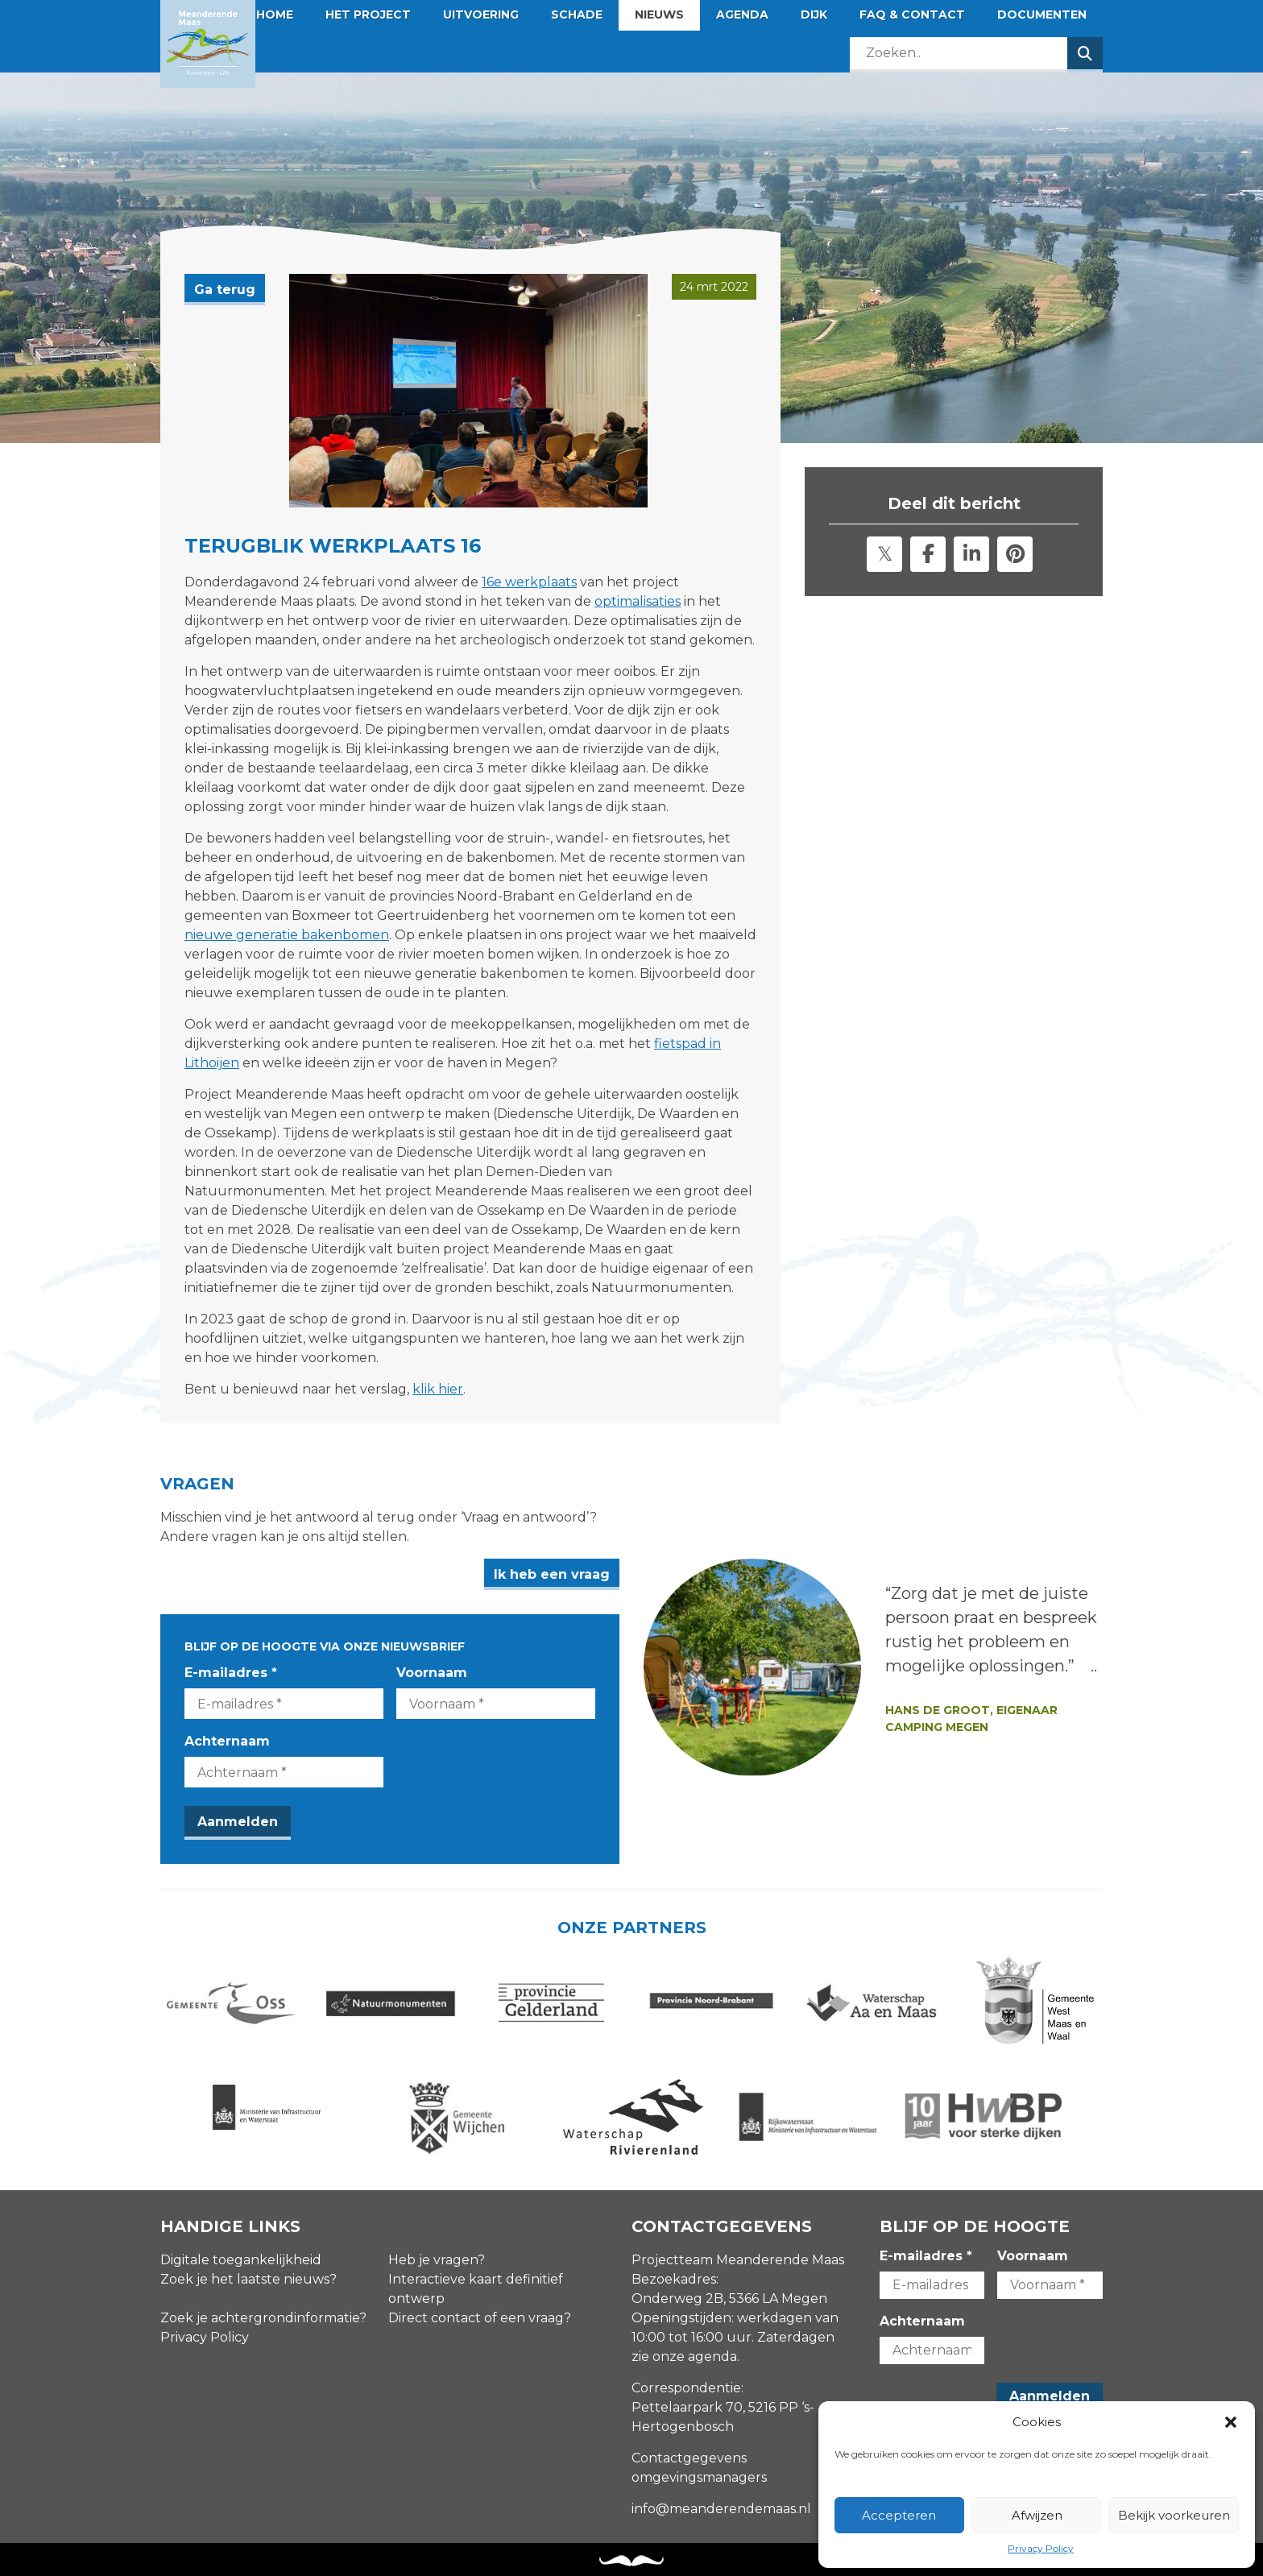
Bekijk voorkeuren (1174, 2515)
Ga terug (224, 289)
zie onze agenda (684, 2356)
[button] (1231, 2422)
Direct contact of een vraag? (479, 2317)
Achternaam (227, 1741)
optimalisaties (637, 601)
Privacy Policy (1041, 2548)
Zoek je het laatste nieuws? (248, 2279)
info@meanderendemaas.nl (721, 2508)
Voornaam (431, 1672)
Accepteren (899, 2515)
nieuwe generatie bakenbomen (286, 934)
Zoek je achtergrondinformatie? (263, 2317)
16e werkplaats (529, 582)
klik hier (437, 1389)
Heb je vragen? (436, 2259)
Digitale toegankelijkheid (240, 2259)
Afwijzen (1037, 2515)
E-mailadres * (230, 1672)
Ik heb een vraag (552, 1574)
